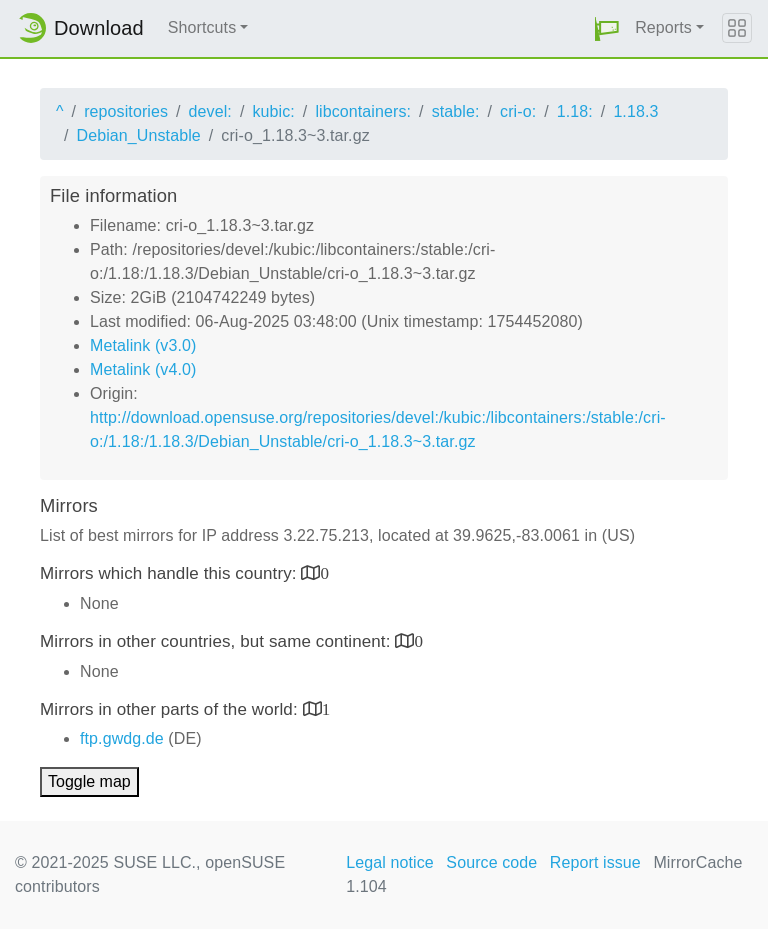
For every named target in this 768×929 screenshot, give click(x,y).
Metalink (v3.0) (143, 345)
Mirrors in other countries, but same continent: (217, 641)
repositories (126, 111)
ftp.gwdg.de (122, 738)
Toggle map (89, 781)
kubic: (273, 111)
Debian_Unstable (139, 135)
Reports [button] (663, 27)
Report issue (595, 862)
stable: (456, 111)
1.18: (575, 111)
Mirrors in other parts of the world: (171, 709)
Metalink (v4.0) (143, 369)
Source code (491, 862)
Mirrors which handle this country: (170, 573)
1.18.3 (635, 111)
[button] (607, 28)
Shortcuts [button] (202, 27)
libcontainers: (363, 111)
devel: (210, 111)
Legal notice (390, 862)
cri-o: (518, 111)
